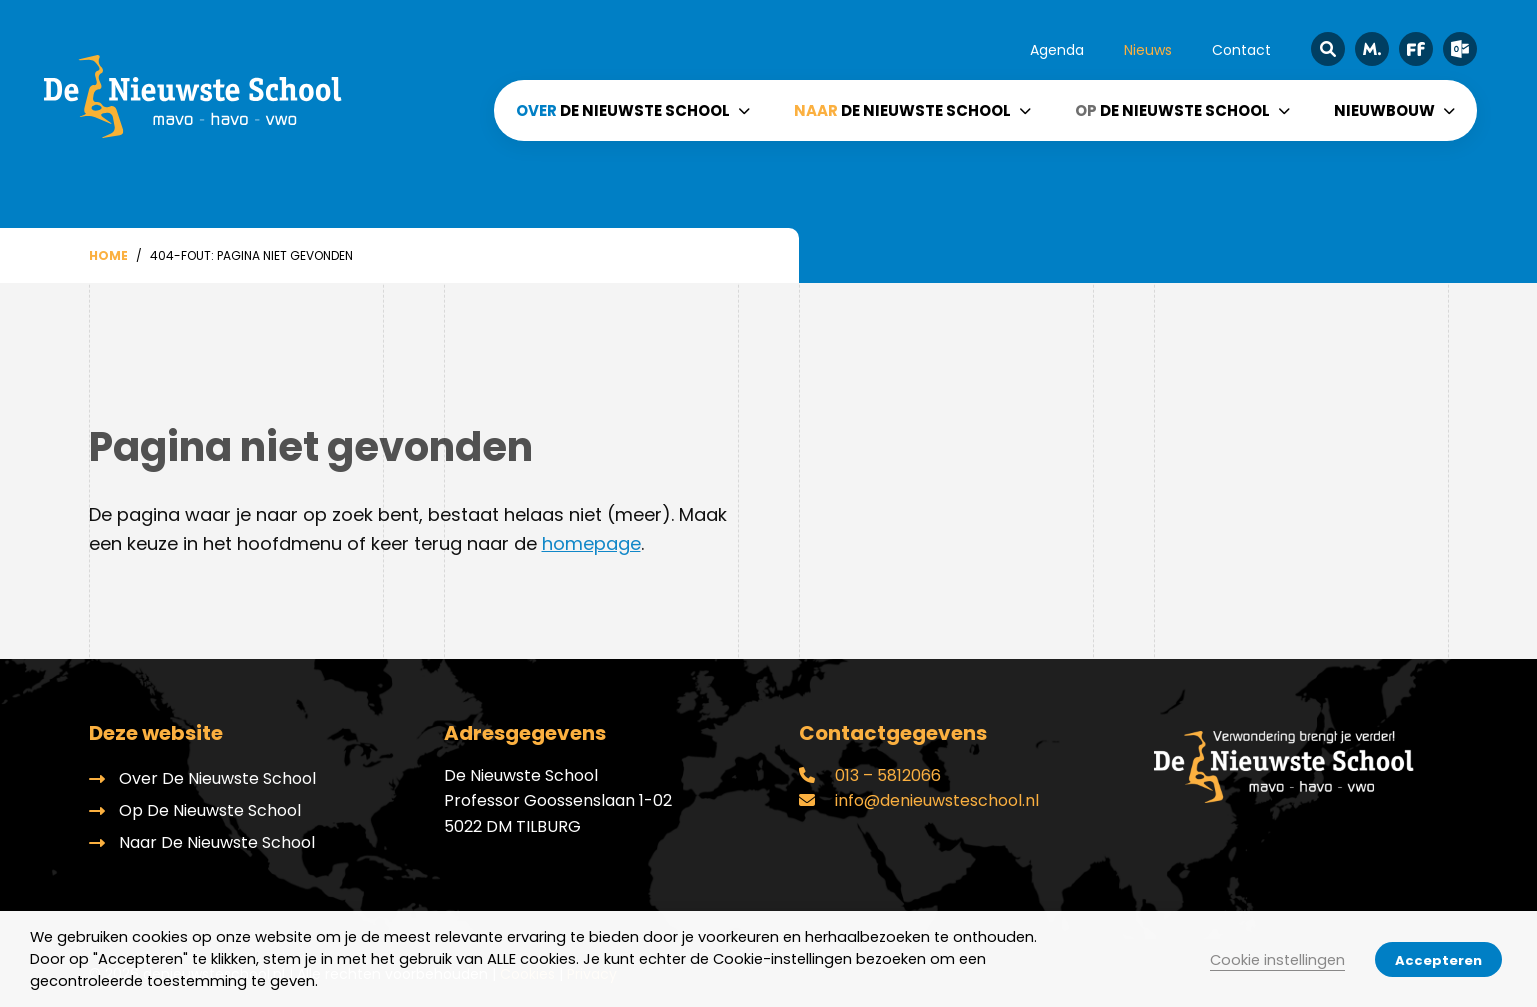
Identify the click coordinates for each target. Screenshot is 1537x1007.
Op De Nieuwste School (210, 810)
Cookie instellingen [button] (1277, 960)
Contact (1241, 50)
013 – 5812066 (870, 775)
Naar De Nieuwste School (217, 842)
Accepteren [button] (1438, 960)
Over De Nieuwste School (217, 778)
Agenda (1057, 50)
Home (108, 255)
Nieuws (1148, 50)
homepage (591, 543)
